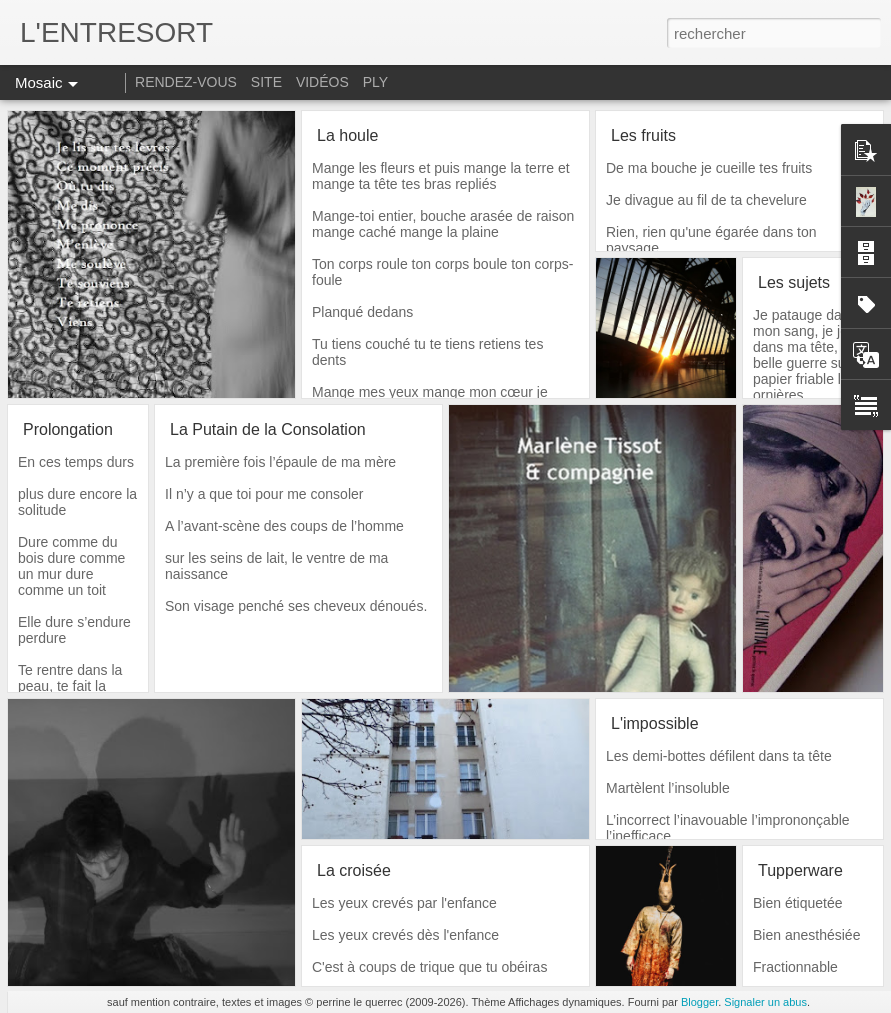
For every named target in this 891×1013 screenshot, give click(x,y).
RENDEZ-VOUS (186, 82)
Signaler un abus (765, 1002)
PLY (375, 82)
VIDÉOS (324, 82)
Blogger (699, 1002)
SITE (266, 82)
